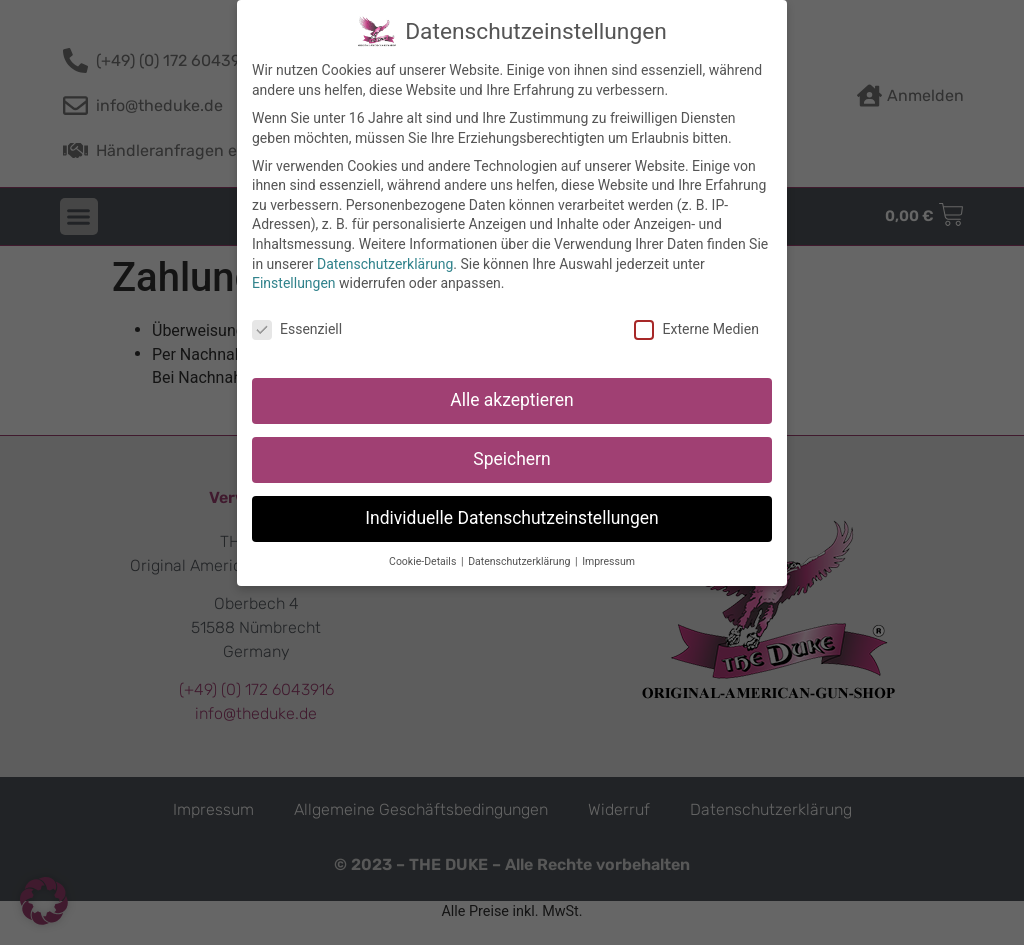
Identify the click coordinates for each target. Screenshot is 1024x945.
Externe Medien (696, 328)
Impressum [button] (608, 559)
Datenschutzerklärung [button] (520, 559)
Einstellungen (294, 282)
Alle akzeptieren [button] (512, 398)
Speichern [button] (511, 457)
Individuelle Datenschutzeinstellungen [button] (511, 516)
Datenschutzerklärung (385, 262)
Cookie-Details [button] (424, 559)
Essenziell (297, 328)
